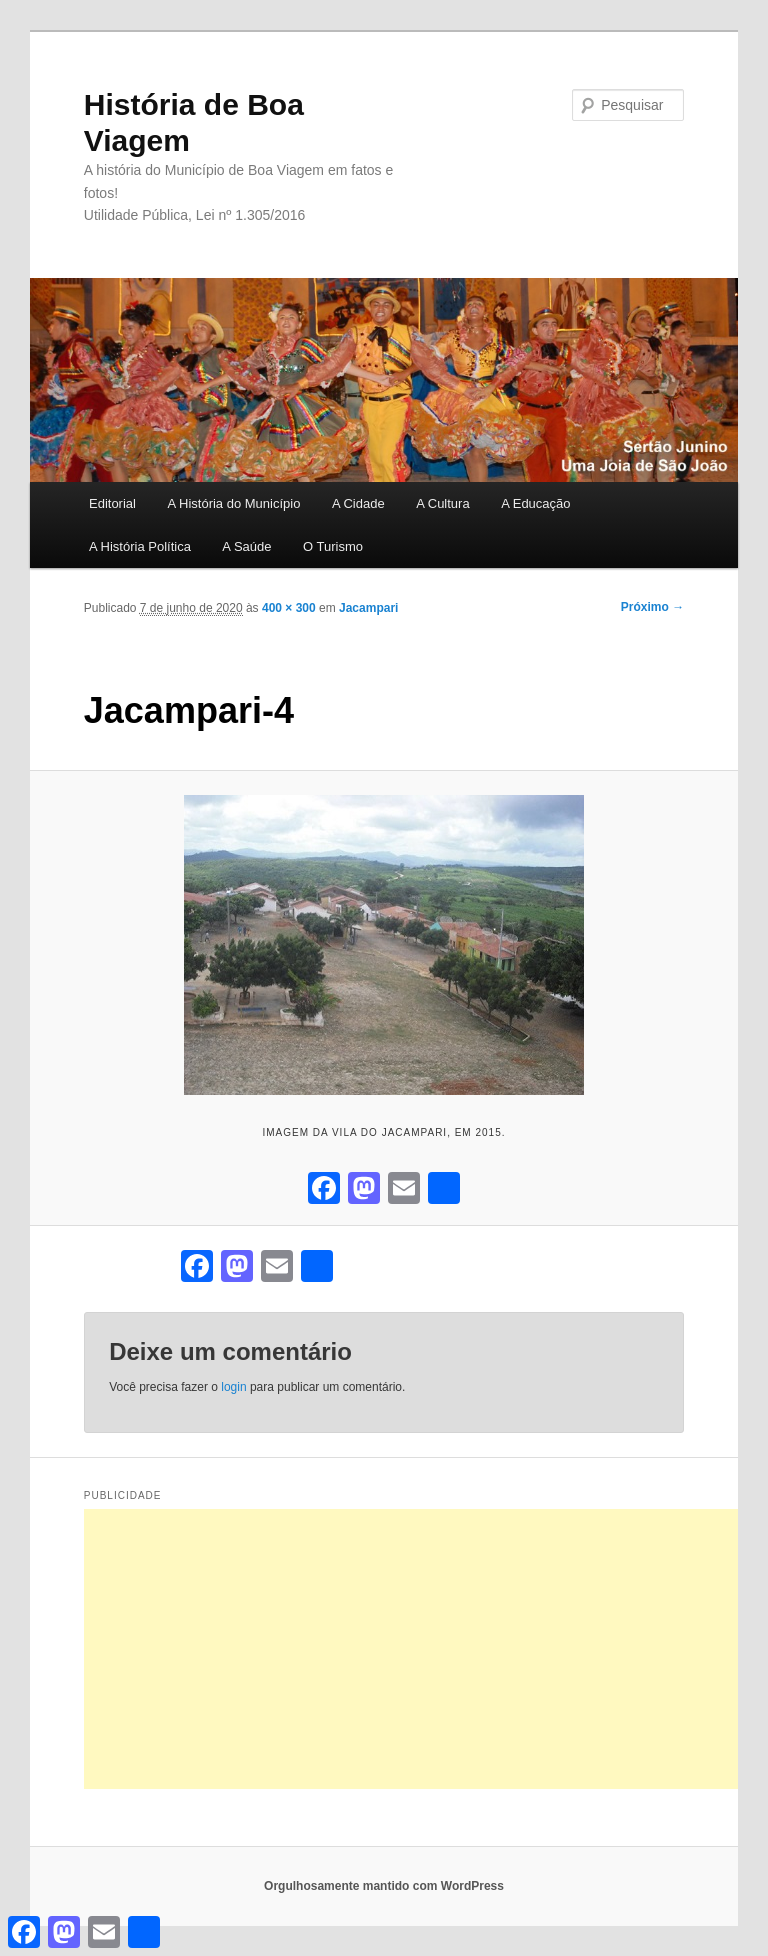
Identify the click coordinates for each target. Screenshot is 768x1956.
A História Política (140, 546)
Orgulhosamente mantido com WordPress (384, 1886)
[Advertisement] (426, 1649)
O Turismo (333, 546)
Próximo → (652, 607)
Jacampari (368, 608)
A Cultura (442, 503)
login (233, 1387)
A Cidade (358, 503)
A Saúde (246, 546)
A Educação (535, 503)
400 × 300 (289, 608)
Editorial (112, 503)
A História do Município (233, 503)
